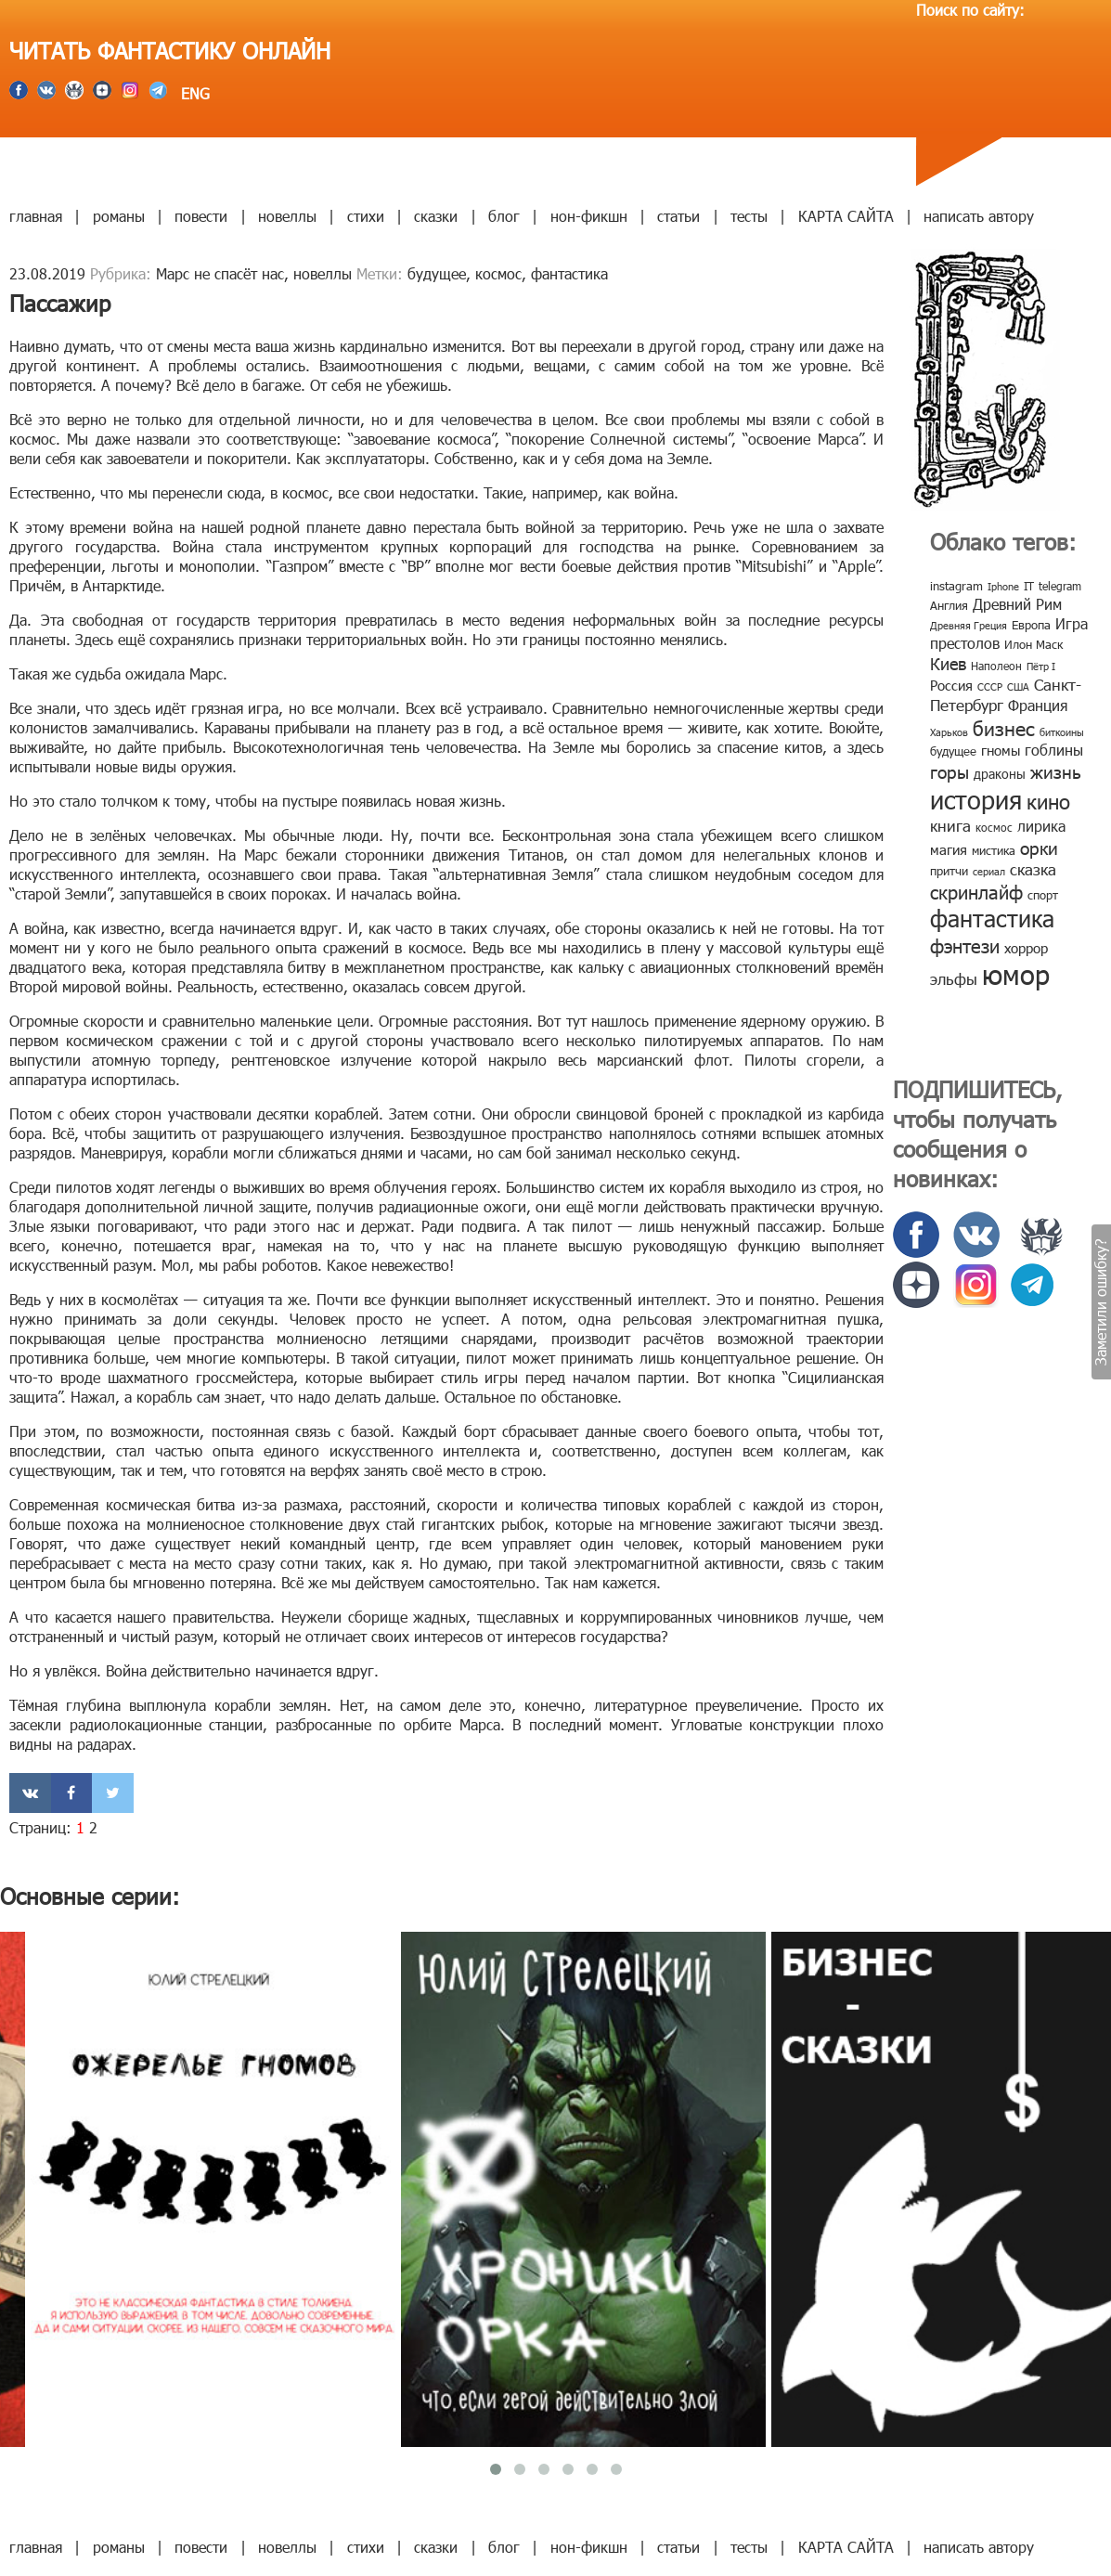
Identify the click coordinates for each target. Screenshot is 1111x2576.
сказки (436, 216)
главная (35, 216)
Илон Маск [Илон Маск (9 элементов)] (1033, 644)
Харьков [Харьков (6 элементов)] (949, 732)
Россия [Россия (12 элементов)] (951, 685)
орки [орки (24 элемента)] (1039, 847)
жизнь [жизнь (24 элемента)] (1055, 771)
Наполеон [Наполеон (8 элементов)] (996, 665)
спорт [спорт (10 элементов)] (1042, 894)
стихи (365, 216)
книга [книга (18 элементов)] (950, 825)
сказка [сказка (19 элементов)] (1033, 869)
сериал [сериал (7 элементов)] (989, 871)
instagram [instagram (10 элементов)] (956, 585)
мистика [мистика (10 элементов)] (993, 850)
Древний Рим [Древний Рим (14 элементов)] (1017, 604)
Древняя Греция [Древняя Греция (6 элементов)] (968, 625)
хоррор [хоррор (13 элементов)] (1026, 947)
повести (200, 216)
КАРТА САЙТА (846, 216)
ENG (193, 93)
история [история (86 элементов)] (976, 799)
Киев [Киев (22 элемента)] (948, 663)
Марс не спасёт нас (220, 273)
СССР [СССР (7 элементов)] (989, 686)
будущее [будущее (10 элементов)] (953, 751)
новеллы (287, 216)
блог (504, 216)
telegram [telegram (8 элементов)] (1060, 585)
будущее (436, 273)
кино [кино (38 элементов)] (1048, 800)
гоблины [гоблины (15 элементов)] (1054, 749)
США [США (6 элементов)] (1018, 686)
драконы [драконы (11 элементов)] (1000, 774)
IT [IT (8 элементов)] (1029, 585)
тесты (749, 216)
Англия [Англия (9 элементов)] (949, 605)
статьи (678, 216)
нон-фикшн (588, 216)
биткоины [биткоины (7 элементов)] (1062, 732)
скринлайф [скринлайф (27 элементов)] (976, 891)
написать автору (979, 216)
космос (498, 273)
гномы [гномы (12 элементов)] (1000, 750)
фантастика (569, 273)
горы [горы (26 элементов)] (949, 771)
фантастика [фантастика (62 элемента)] (992, 918)
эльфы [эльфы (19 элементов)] (953, 978)
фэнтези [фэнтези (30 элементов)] (965, 945)
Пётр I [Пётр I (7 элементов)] (1041, 666)
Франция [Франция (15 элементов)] (1037, 705)
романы (119, 216)
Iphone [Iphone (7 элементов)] (1003, 586)
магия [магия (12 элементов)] (948, 849)
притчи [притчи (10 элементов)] (949, 870)
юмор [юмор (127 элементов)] (1016, 973)
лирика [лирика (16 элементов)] (1041, 825)
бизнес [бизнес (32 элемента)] (1004, 727)
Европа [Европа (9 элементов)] (1031, 624)
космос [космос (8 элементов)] (994, 827)
